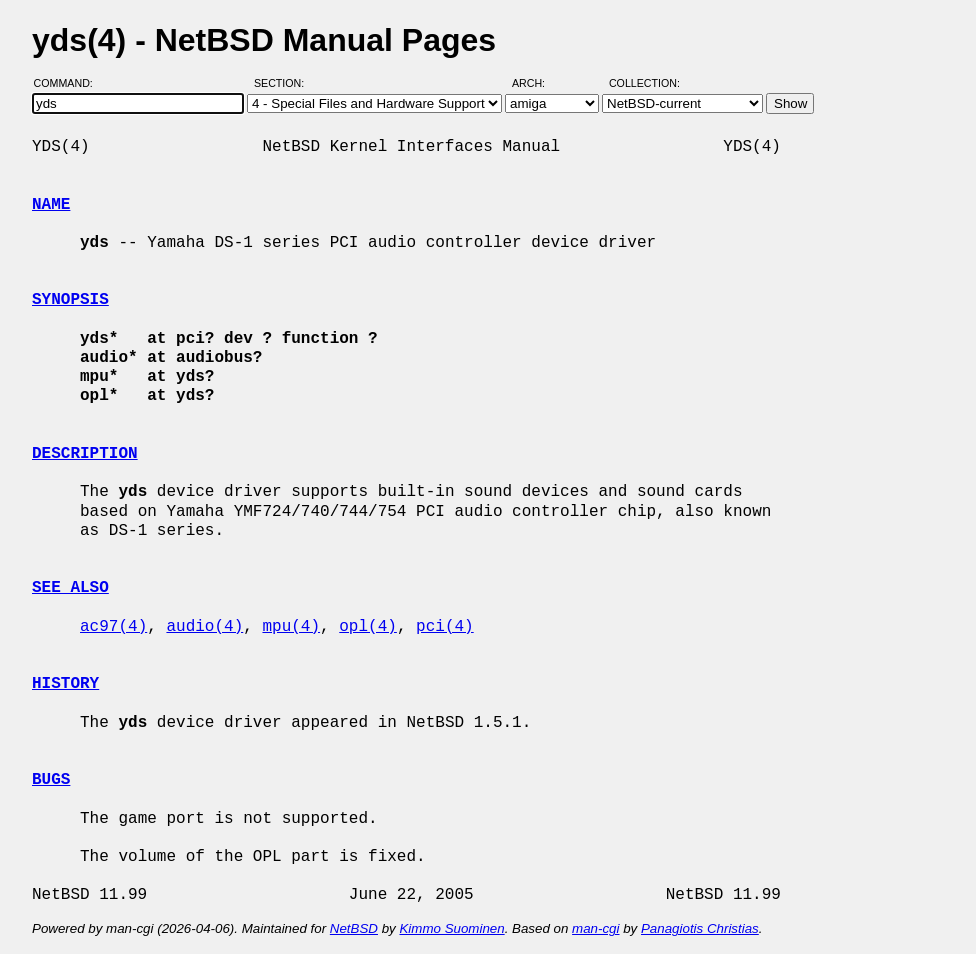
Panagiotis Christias (700, 928)
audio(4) (204, 627)
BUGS (51, 780)
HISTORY (65, 684)
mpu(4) (291, 627)
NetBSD (354, 928)
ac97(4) (113, 627)
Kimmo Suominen (451, 928)
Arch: (537, 83)
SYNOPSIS (70, 300)
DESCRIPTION (85, 454)
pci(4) (445, 627)
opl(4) (368, 627)
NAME (51, 205)
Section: (283, 83)
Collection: (644, 83)
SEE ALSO (70, 588)
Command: (69, 83)
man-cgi (595, 928)
